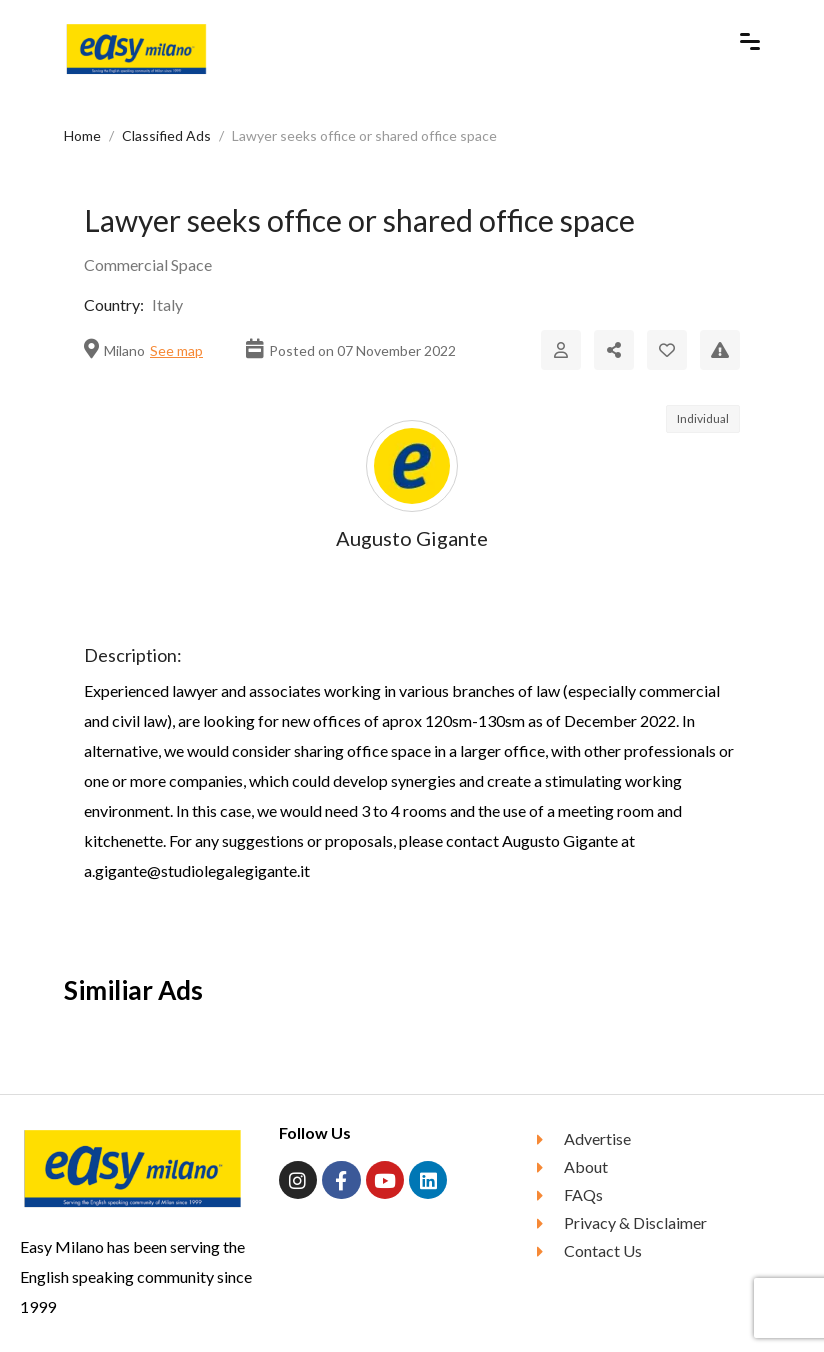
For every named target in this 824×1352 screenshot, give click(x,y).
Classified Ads (166, 135)
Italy (167, 304)
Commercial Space (148, 264)
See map (176, 350)
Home (82, 135)
